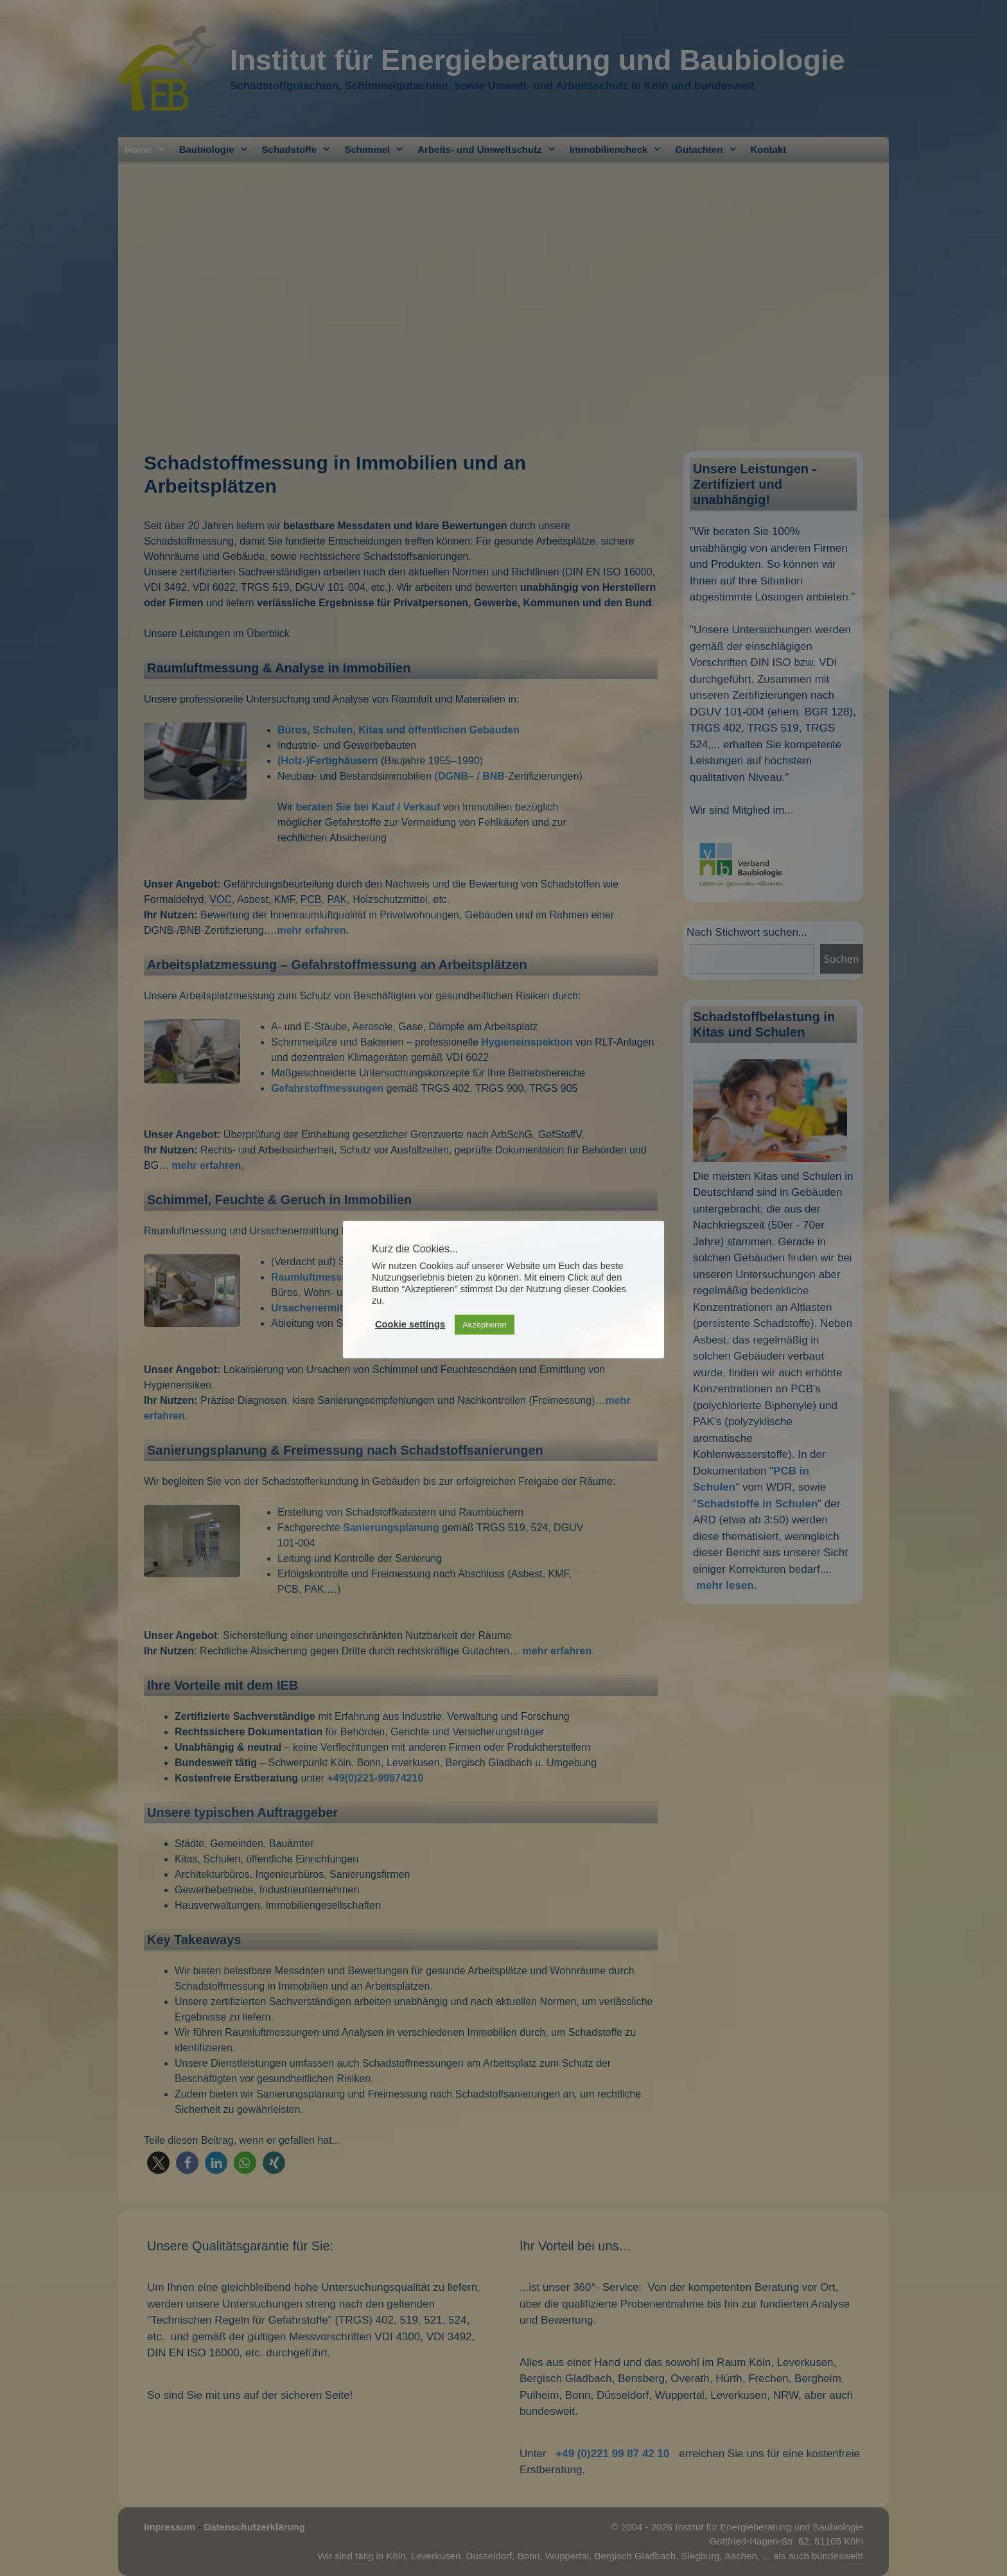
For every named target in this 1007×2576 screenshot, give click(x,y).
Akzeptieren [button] (484, 1324)
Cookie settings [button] (410, 1324)
